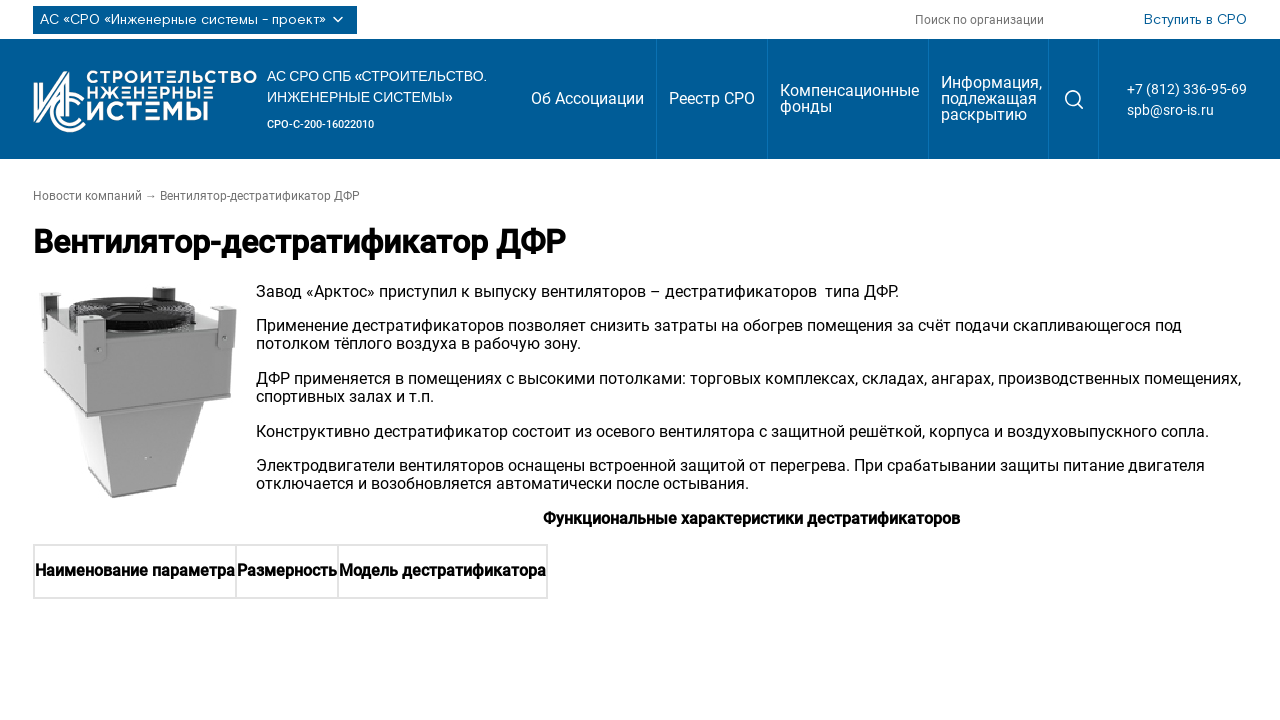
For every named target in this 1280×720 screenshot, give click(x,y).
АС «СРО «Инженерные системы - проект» (195, 20)
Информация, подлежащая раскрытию (991, 98)
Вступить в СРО (1195, 20)
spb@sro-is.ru (1170, 110)
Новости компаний (87, 196)
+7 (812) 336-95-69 (1187, 89)
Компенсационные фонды (849, 98)
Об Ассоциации (587, 98)
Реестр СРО (712, 98)
